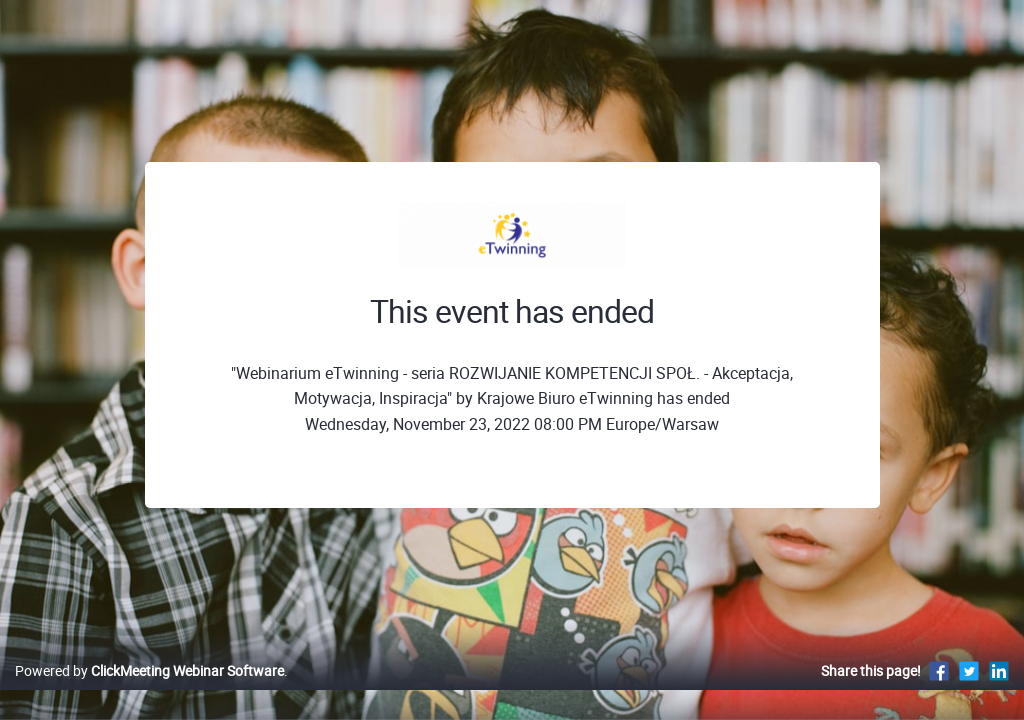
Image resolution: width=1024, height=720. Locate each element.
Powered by (149, 691)
